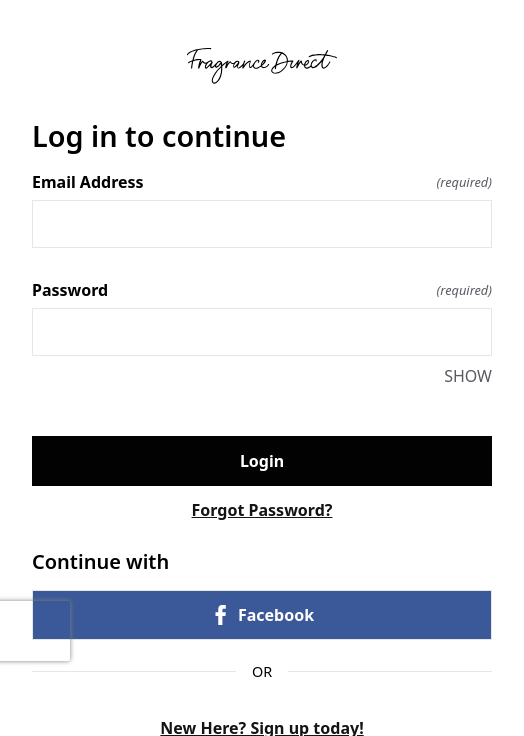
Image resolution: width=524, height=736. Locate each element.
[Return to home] (262, 66)
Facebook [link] (262, 615)
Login (262, 461)
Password (262, 290)
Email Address (262, 182)
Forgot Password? (262, 510)
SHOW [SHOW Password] (468, 376)
